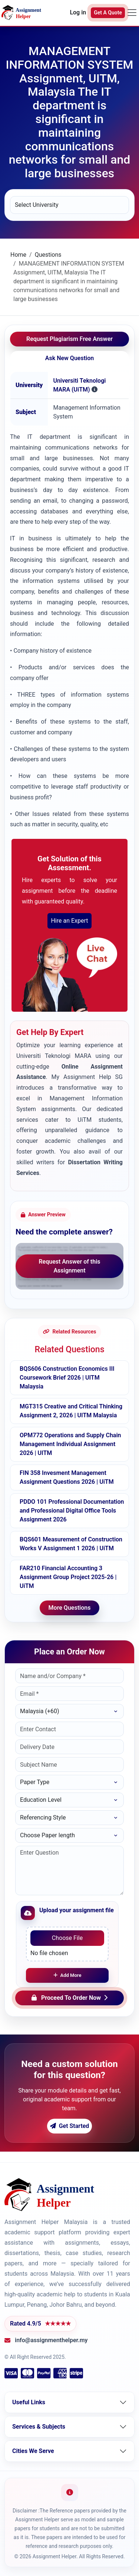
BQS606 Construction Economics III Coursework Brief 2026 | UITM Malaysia (67, 1377)
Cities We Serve (33, 2450)
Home (18, 254)
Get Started (69, 2125)
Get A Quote (108, 13)
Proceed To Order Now (69, 1997)
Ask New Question (69, 358)
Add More (67, 1975)
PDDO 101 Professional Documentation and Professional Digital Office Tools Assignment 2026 (72, 1510)
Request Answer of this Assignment (69, 1266)
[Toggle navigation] (132, 13)
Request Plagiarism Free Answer (69, 338)
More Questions (70, 1607)
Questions (48, 254)
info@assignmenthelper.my (51, 2340)
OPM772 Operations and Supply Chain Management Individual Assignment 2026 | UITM (70, 1444)
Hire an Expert (69, 920)
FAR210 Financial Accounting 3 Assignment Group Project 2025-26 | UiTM (68, 1577)
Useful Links (28, 2402)
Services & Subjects (38, 2426)
